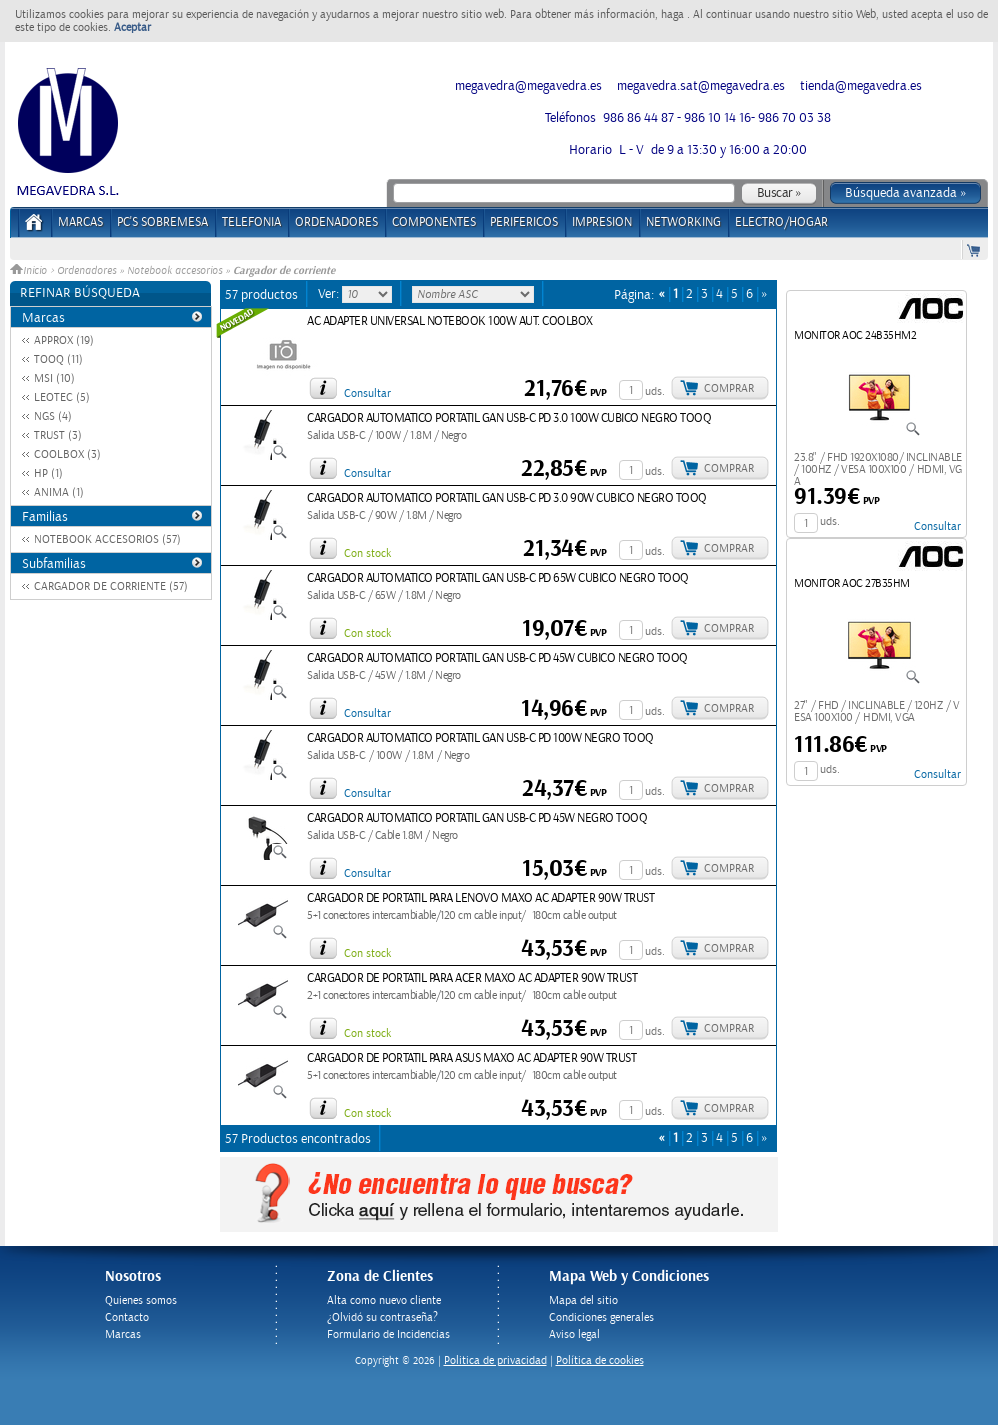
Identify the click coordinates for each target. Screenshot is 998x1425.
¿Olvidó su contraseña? (382, 1317)
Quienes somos (141, 1300)
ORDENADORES (336, 222)
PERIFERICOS (524, 222)
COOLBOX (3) (67, 454)
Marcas (80, 222)
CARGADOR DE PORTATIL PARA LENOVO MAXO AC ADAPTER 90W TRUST (480, 898)
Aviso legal (574, 1334)
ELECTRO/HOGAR (781, 222)
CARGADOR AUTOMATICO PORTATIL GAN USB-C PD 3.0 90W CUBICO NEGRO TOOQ (507, 498)
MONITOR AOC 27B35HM (852, 583)
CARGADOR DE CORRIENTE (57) (111, 586)
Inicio (30, 271)
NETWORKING (683, 222)
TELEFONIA (251, 222)
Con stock (367, 553)
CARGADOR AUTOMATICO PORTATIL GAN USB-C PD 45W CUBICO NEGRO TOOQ (497, 658)
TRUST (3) (58, 435)
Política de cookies (600, 1360)
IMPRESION (602, 222)
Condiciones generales (601, 1317)
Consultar (367, 393)
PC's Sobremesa (162, 222)
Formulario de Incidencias (388, 1334)
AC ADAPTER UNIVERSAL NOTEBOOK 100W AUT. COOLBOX (450, 321)
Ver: (330, 294)
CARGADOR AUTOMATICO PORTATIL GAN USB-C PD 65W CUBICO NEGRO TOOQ (498, 578)
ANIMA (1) (59, 492)
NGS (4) (53, 416)
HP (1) (48, 473)
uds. (655, 391)
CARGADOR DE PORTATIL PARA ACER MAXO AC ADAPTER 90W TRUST (472, 978)
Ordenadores (86, 271)
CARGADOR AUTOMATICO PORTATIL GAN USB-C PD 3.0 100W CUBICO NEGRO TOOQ (509, 418)
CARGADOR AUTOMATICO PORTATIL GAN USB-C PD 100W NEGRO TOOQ (480, 738)
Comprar (729, 388)
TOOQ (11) (58, 359)
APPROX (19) (64, 340)
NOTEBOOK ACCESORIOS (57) (107, 539)
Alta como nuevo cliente (384, 1300)
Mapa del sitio (583, 1300)
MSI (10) (54, 378)
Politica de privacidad (495, 1360)
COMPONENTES (434, 222)
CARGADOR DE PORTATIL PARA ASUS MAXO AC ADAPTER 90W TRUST (471, 1058)
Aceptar (132, 27)
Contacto (127, 1317)
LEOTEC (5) (62, 397)
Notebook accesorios (174, 271)
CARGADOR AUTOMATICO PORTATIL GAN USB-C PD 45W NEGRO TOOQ (477, 818)
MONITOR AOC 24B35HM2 (855, 335)
